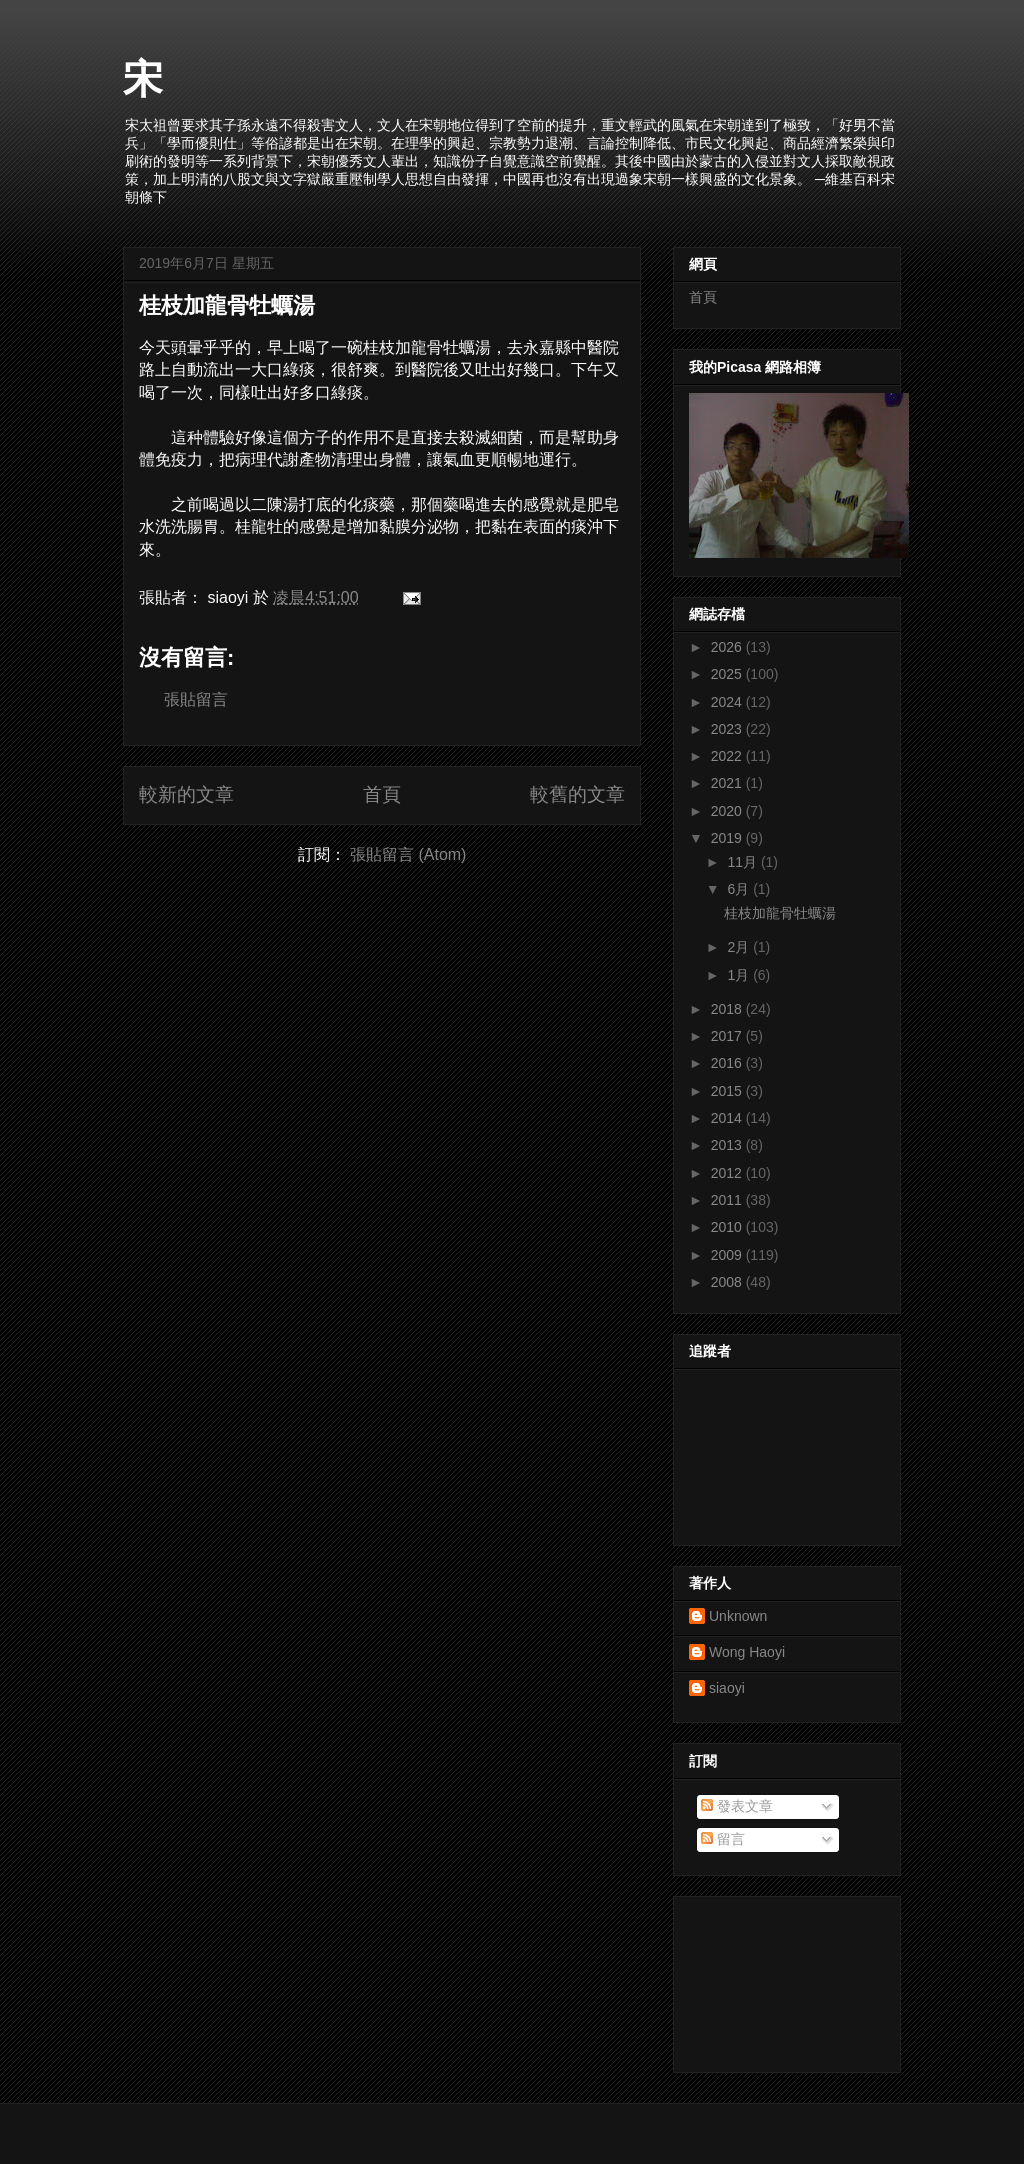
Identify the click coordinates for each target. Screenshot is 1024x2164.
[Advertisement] (779, 1979)
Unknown (738, 1616)
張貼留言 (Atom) (408, 854)
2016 (728, 1063)
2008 (728, 1282)
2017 (728, 1036)
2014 (728, 1118)
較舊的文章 (577, 794)
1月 (740, 975)
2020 (728, 811)
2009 (728, 1255)
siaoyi (727, 1688)
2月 (740, 947)
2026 (728, 647)
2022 (728, 756)
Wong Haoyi (747, 1652)
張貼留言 (196, 699)
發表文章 (737, 1806)
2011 (728, 1200)
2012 (728, 1173)
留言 (723, 1839)
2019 (728, 838)
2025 (728, 674)
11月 (743, 862)
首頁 (382, 794)
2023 (728, 729)
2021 (728, 783)
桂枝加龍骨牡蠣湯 (227, 305)
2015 (728, 1091)
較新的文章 (186, 794)
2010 (728, 1227)
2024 (728, 702)
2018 (728, 1009)
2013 (728, 1145)
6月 (740, 889)
